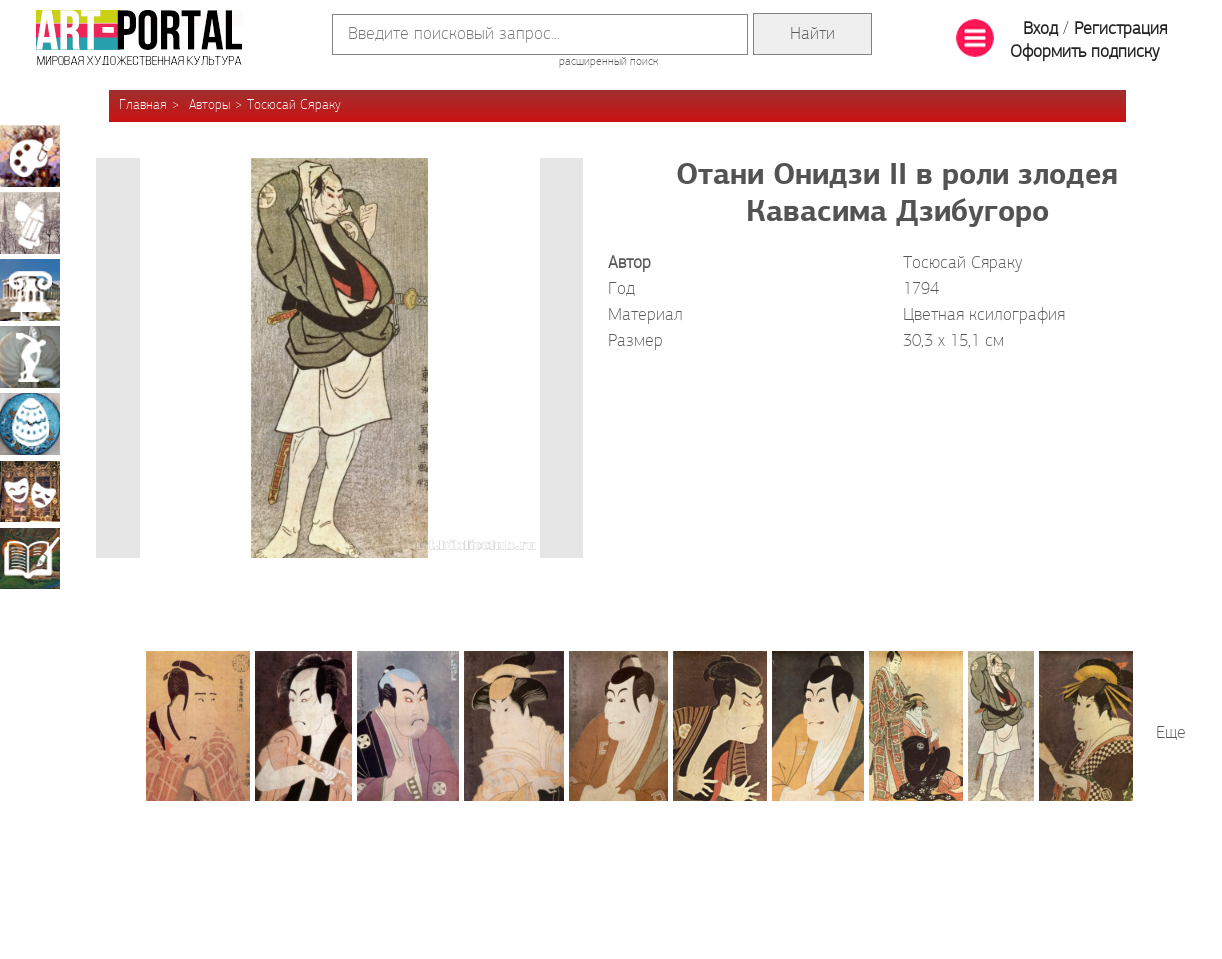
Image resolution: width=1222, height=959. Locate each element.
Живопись (30, 156)
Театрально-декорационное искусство (30, 491)
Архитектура (30, 290)
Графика (30, 223)
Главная (143, 105)
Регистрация (1120, 29)
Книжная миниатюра (30, 558)
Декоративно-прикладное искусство (30, 424)
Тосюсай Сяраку (294, 105)
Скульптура (30, 357)
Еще (1171, 733)
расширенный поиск (608, 62)
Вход (1040, 29)
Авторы (209, 105)
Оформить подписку (1085, 52)
